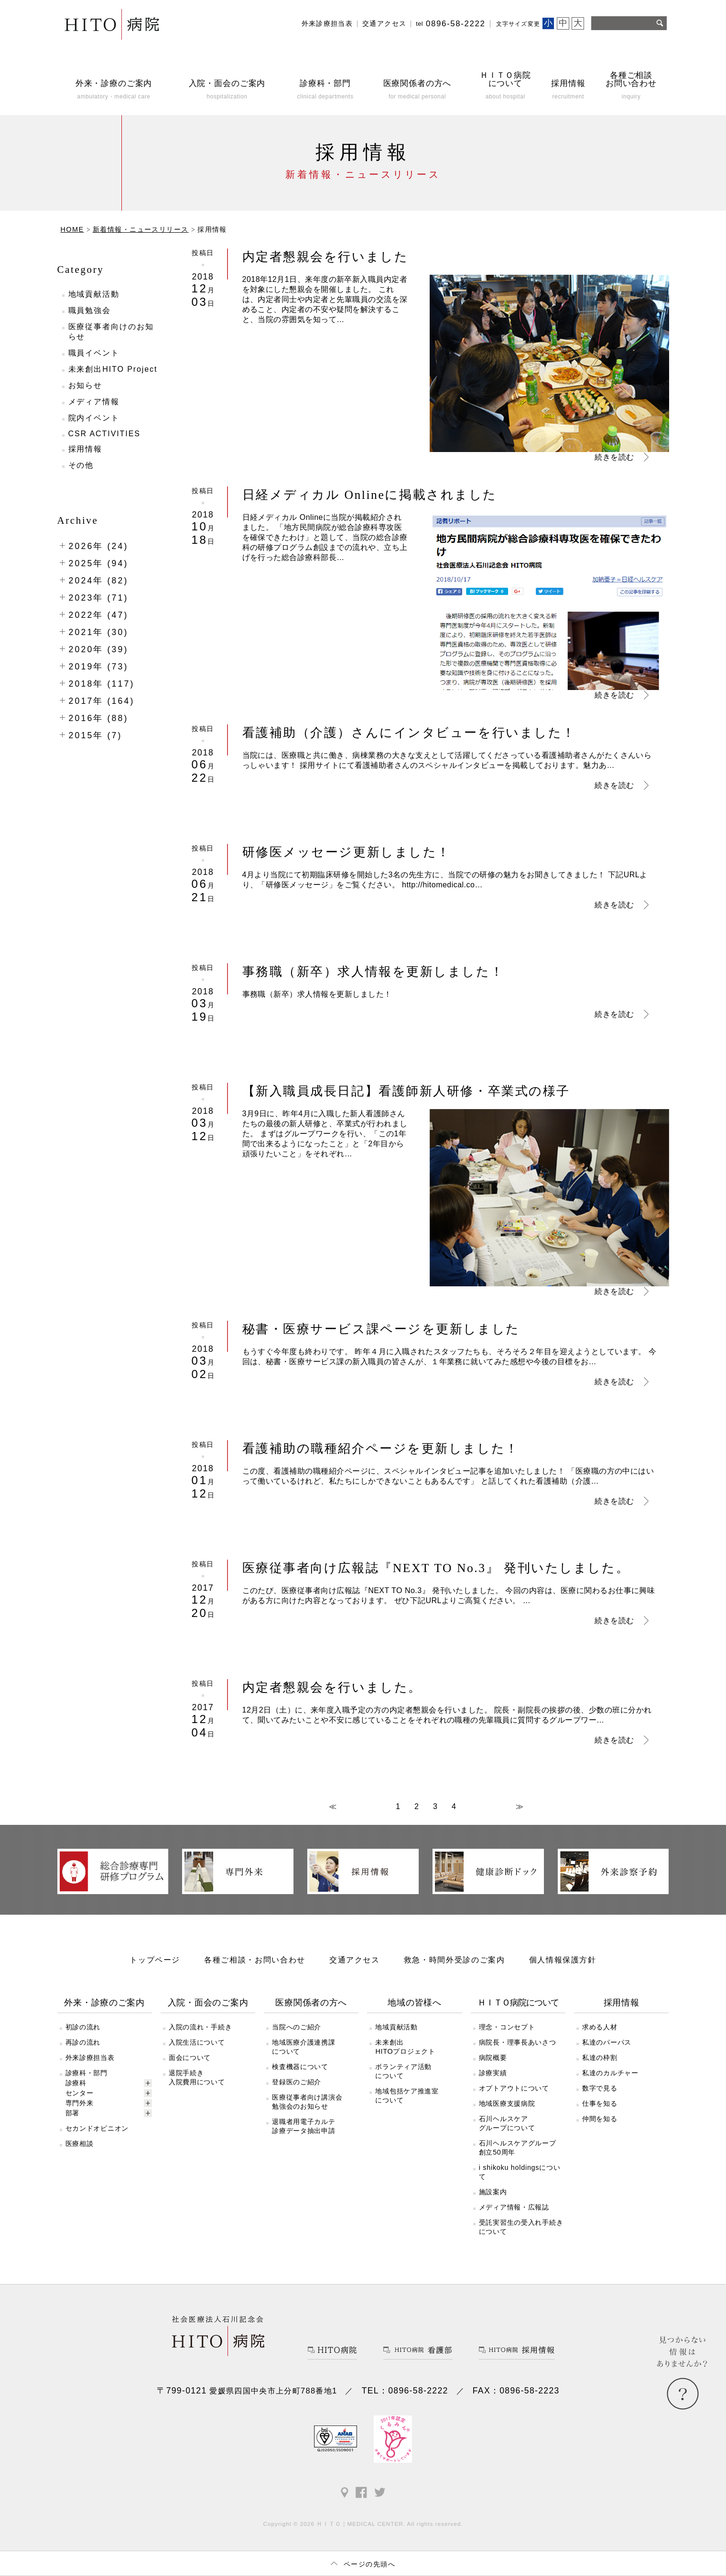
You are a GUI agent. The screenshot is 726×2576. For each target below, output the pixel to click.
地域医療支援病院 (507, 2103)
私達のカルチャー (610, 2073)
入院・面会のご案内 (208, 2002)
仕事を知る (600, 2103)
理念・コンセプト (507, 2027)
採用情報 (85, 449)
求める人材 (600, 2027)
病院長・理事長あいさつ (517, 2042)
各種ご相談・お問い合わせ (254, 1959)
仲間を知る (600, 2119)
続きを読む (614, 457)
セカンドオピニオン (97, 2128)
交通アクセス (384, 23)
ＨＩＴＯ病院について (517, 2002)
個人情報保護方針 (562, 1959)
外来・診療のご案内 (104, 2002)
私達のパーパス (606, 2042)
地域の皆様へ (414, 2002)
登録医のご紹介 (296, 2082)
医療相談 (79, 2143)
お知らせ (85, 385)
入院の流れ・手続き (200, 2027)
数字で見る (600, 2088)
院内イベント (94, 418)
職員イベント (94, 353)
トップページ (155, 1959)
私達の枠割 (600, 2057)
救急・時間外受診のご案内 (454, 1959)
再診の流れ (83, 2042)
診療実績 (493, 2073)
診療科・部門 (86, 2073)
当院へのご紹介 (296, 2027)
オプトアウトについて (514, 2088)
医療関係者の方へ (311, 2002)
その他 (81, 465)
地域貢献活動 (94, 294)
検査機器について (300, 2066)
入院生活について (197, 2042)
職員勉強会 (89, 310)
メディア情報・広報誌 (514, 2207)
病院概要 (493, 2057)
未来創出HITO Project (113, 369)
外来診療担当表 (327, 23)
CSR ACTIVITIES (104, 434)
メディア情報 (94, 402)
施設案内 (493, 2192)
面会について (190, 2057)
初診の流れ (83, 2027)
